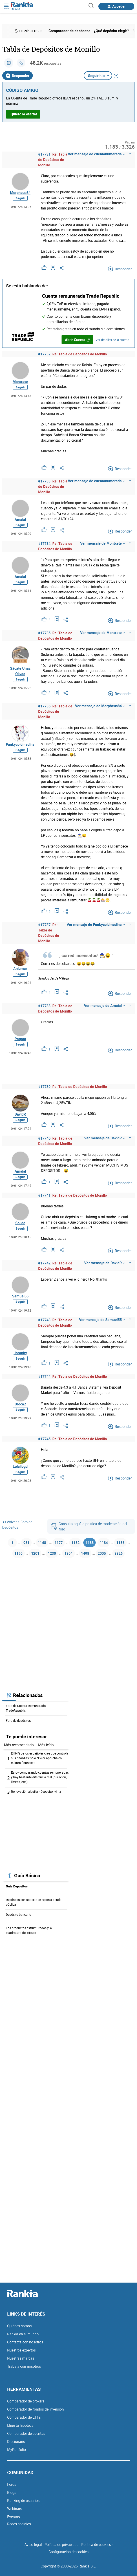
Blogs (11, 2492)
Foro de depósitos (18, 1720)
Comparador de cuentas (26, 2433)
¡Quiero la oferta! (23, 114)
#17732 (44, 354)
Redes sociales (19, 2523)
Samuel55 (20, 1296)
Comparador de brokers (25, 2401)
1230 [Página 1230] (52, 1553)
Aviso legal (33, 2544)
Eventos (13, 2516)
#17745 (44, 1439)
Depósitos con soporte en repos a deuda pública (34, 1902)
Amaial (20, 519)
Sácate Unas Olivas (20, 671)
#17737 (44, 925)
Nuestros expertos (21, 2350)
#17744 (44, 1376)
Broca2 (20, 1404)
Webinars (14, 2508)
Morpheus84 (20, 192)
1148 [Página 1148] (42, 1542)
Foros (11, 2484)
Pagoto (20, 1038)
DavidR (20, 1114)
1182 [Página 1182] (75, 1542)
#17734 (44, 544)
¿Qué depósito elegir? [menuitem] (111, 30)
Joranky (20, 1352)
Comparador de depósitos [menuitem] (69, 30)
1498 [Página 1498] (85, 1553)
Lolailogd (20, 1466)
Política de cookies (96, 2544)
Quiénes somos (19, 2325)
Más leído (46, 1744)
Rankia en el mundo (23, 2334)
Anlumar (20, 968)
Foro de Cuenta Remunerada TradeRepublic (26, 1708)
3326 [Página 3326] (119, 1553)
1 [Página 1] (12, 1542)
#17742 (44, 1263)
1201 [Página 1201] (35, 1553)
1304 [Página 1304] (68, 1553)
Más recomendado (19, 1744)
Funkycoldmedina (20, 744)
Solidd (20, 1222)
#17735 (44, 633)
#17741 (44, 1195)
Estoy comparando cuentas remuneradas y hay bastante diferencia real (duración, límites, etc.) (40, 1777)
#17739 (44, 1087)
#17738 (44, 1006)
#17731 (44, 154)
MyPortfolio (16, 2449)
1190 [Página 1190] (18, 1553)
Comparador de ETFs (24, 2417)
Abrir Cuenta (77, 339)
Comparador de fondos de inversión (35, 2409)
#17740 (44, 1138)
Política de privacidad (61, 2544)
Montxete (20, 381)
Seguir (20, 198)
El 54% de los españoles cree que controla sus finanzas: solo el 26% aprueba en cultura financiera (39, 1758)
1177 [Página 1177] (59, 1542)
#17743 (44, 1320)
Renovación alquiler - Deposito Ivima (36, 1791)
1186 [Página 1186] (120, 1542)
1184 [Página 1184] (104, 1542)
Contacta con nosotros (25, 2342)
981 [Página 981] (26, 1542)
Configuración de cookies (68, 2551)
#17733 (44, 481)
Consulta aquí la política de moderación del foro (89, 1526)
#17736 (44, 706)
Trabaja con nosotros (24, 2366)
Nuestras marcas (20, 2358)
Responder (17, 75)
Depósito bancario (18, 1914)
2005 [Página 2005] (102, 1553)
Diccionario (16, 2441)
